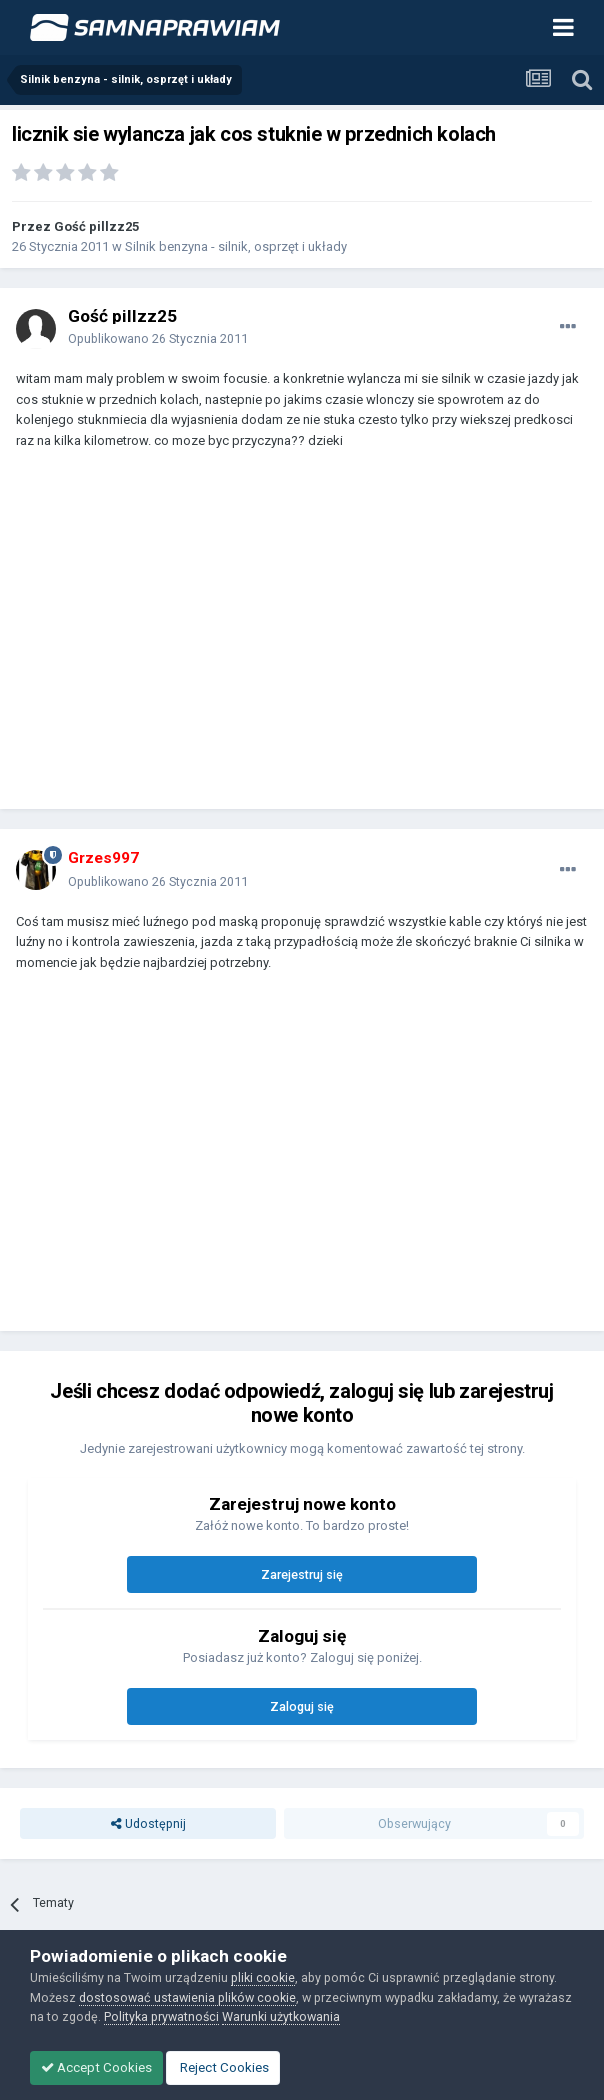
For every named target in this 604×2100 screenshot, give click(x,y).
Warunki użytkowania (281, 2016)
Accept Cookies (96, 2067)
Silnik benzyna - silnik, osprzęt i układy (236, 246)
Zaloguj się (302, 1706)
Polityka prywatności (161, 2016)
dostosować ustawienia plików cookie (187, 1997)
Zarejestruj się (302, 1574)
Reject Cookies (223, 2067)
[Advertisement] (250, 639)
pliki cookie (263, 1977)
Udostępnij (148, 1823)
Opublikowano (158, 338)
